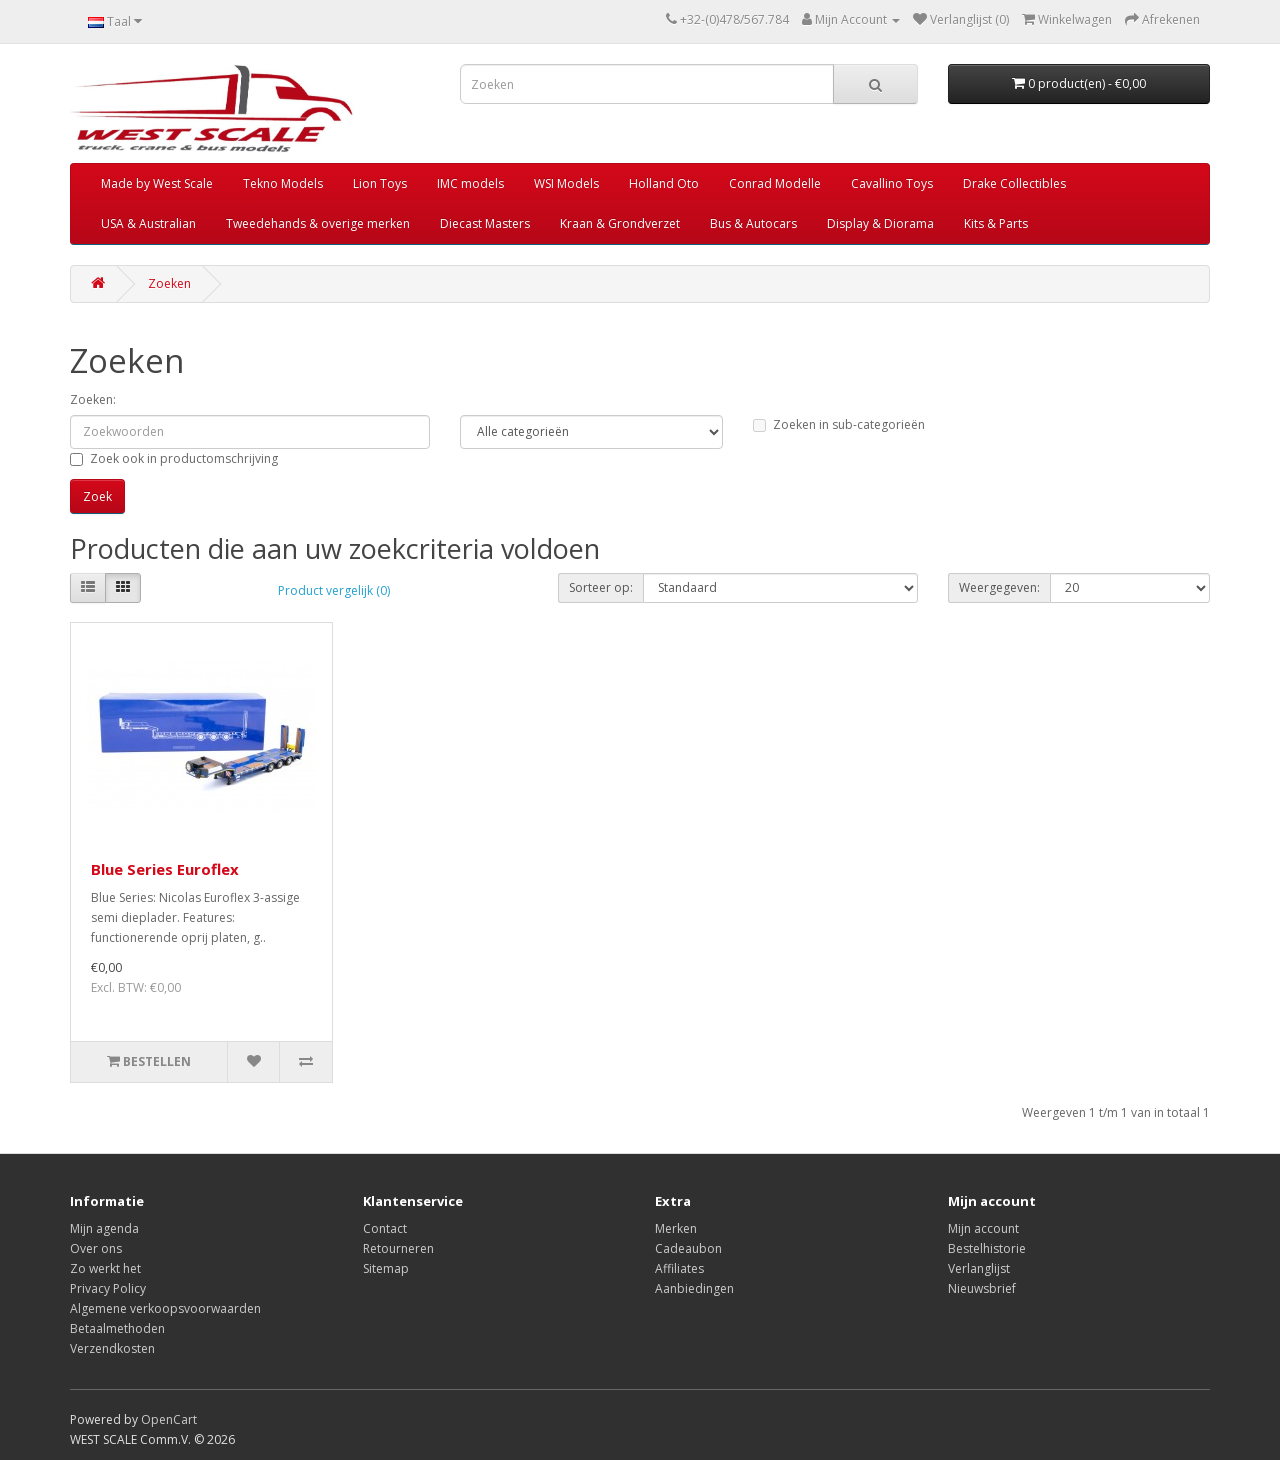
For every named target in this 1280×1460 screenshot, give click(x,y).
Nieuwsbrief (982, 1288)
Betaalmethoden (117, 1328)
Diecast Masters (485, 223)
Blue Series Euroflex (165, 869)
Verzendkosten (112, 1348)
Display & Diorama (880, 223)
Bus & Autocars (753, 223)
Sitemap (386, 1268)
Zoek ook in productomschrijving (174, 458)
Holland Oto (664, 183)
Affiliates (679, 1268)
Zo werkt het (105, 1268)
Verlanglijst (979, 1268)
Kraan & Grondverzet (620, 223)
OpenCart (169, 1419)
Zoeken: (93, 399)
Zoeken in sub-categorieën (839, 424)
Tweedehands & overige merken (318, 223)
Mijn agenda (104, 1228)
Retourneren (398, 1248)
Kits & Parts (996, 223)
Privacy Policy (108, 1288)
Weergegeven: (999, 587)
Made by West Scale (157, 183)
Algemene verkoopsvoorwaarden (165, 1308)
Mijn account (983, 1228)
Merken (676, 1228)
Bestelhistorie (987, 1248)
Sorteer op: (601, 587)
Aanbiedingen (694, 1288)
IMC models (470, 183)
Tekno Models (283, 183)
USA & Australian (148, 223)
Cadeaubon (688, 1248)
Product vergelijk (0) (334, 590)
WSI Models (566, 183)
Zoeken (169, 283)
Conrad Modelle (775, 183)
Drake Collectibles (1014, 183)
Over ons (96, 1248)
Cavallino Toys (892, 183)
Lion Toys (380, 183)
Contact (385, 1228)
